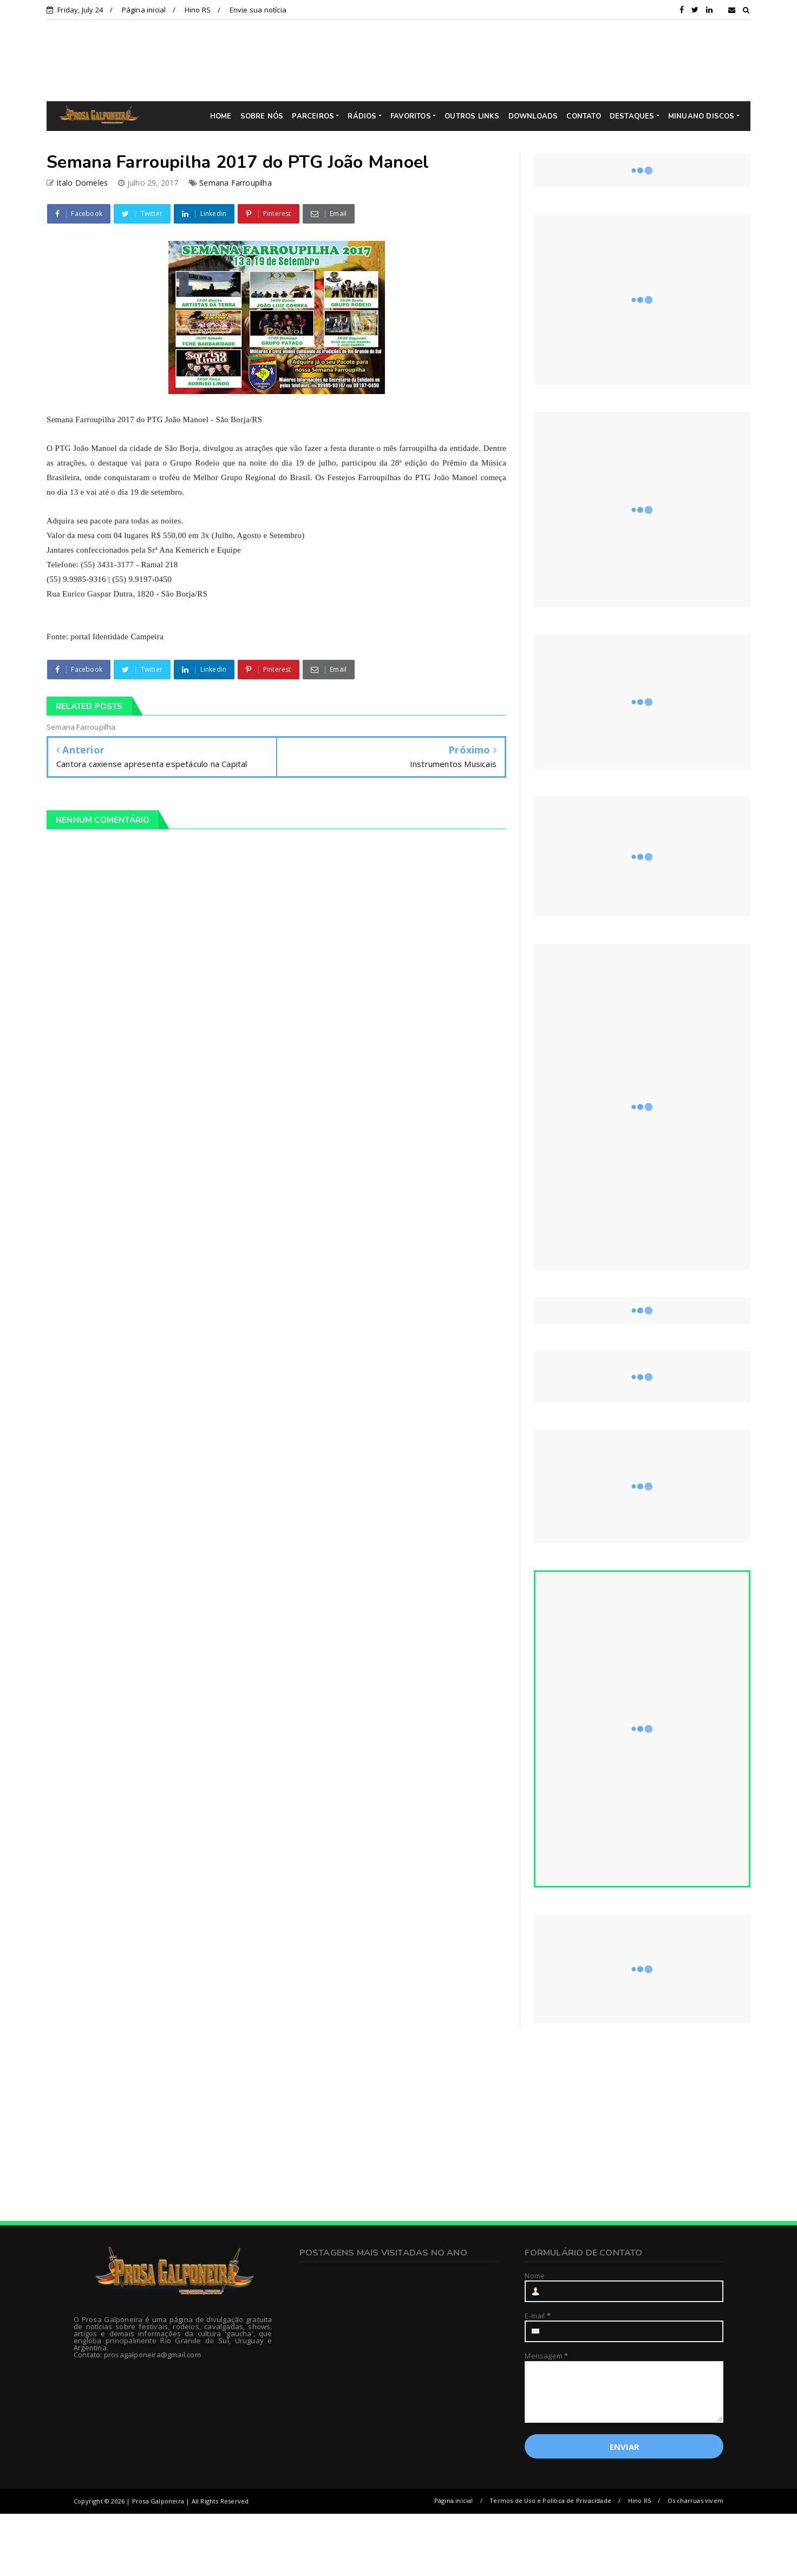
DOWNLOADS (533, 116)
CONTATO (583, 116)
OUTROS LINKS (472, 116)
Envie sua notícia (258, 10)
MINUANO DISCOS (701, 116)
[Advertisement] (406, 60)
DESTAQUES (632, 116)
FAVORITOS (410, 116)
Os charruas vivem (695, 2500)
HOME (221, 116)
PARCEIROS (313, 116)
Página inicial (144, 10)
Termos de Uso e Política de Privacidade (550, 2500)
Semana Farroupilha (235, 183)
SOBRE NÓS (262, 116)
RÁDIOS (362, 116)
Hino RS (198, 10)
